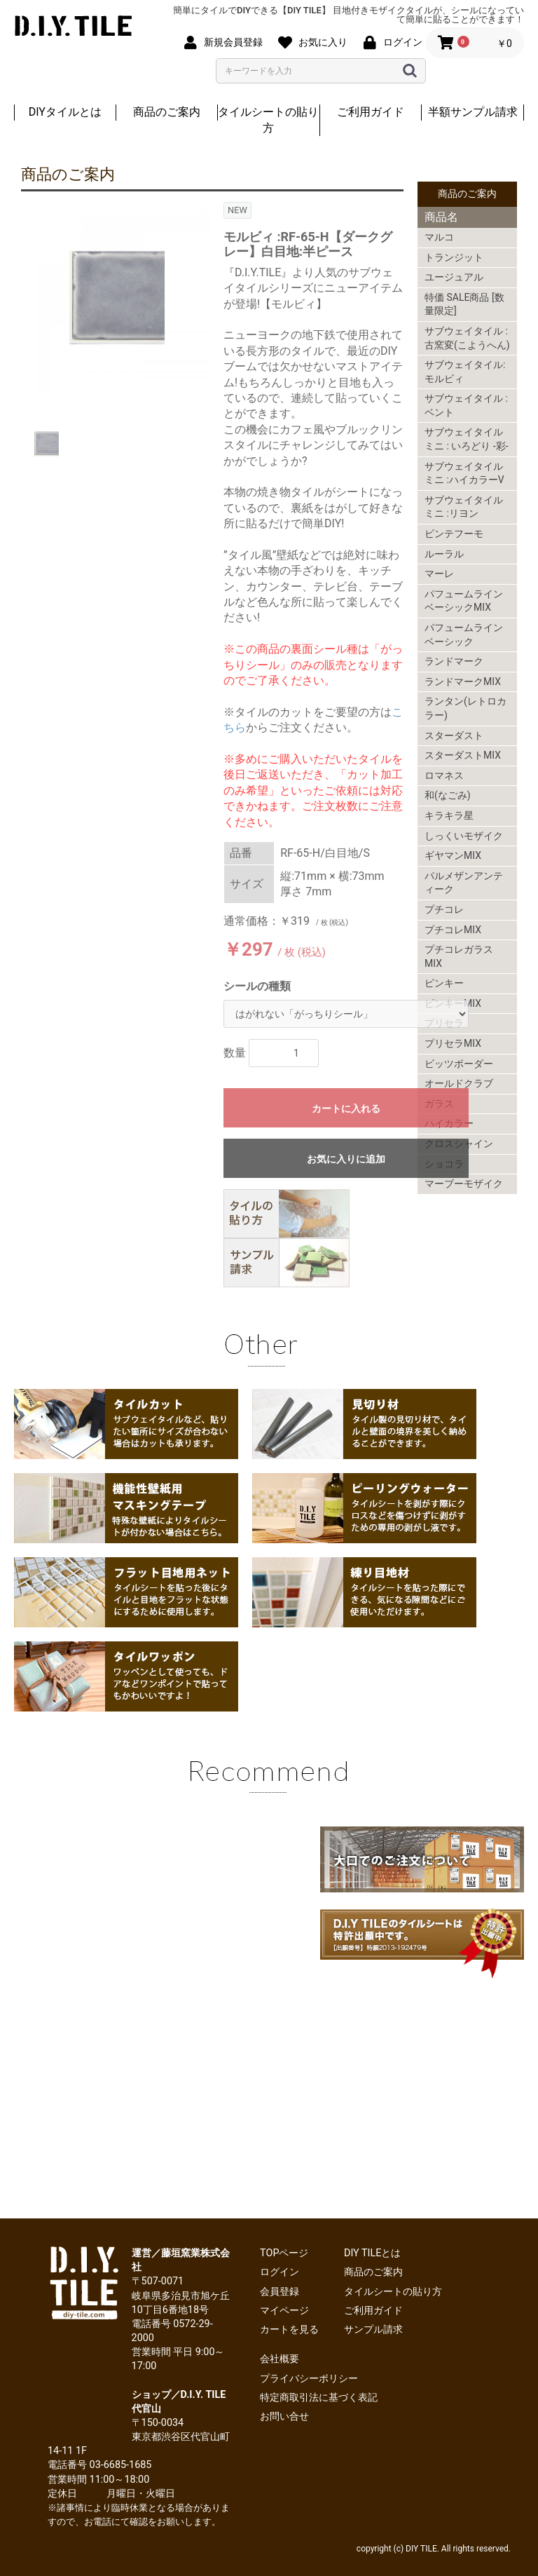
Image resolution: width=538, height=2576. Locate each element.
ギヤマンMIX (453, 855)
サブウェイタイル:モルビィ (465, 371)
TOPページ (284, 2253)
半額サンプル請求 (473, 111)
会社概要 (279, 2359)
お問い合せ (284, 2416)
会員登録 (279, 2292)
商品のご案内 (166, 111)
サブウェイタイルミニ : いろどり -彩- (467, 439)
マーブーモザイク (464, 1183)
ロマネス (444, 775)
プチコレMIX (453, 929)
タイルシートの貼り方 (268, 119)
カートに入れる (346, 1108)
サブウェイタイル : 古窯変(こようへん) (467, 338)
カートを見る (289, 2330)
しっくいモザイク (464, 835)
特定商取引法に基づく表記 (319, 2398)
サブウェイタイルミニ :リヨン (464, 507)
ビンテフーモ (454, 533)
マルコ (439, 237)
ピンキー (444, 983)
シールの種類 (257, 986)
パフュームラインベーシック (464, 634)
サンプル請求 (373, 2330)
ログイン (279, 2272)
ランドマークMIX (463, 681)
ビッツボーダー (459, 1063)
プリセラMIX (453, 1043)
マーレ (439, 573)
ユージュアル (454, 277)
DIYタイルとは (65, 111)
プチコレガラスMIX (459, 956)
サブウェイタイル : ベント (466, 405)
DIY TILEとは (372, 2253)
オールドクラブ (459, 1083)
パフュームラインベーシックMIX (464, 601)
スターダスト (454, 735)
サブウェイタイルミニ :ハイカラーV (464, 473)
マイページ (284, 2311)
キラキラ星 (449, 815)
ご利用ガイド (370, 111)
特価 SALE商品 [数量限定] (464, 304)
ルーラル (444, 554)
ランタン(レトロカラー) (465, 708)
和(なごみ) (448, 795)
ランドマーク (454, 661)
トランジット (454, 257)
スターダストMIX (463, 755)
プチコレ (444, 909)
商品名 (441, 217)
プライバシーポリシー (309, 2379)
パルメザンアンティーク (464, 882)
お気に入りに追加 (346, 1159)
